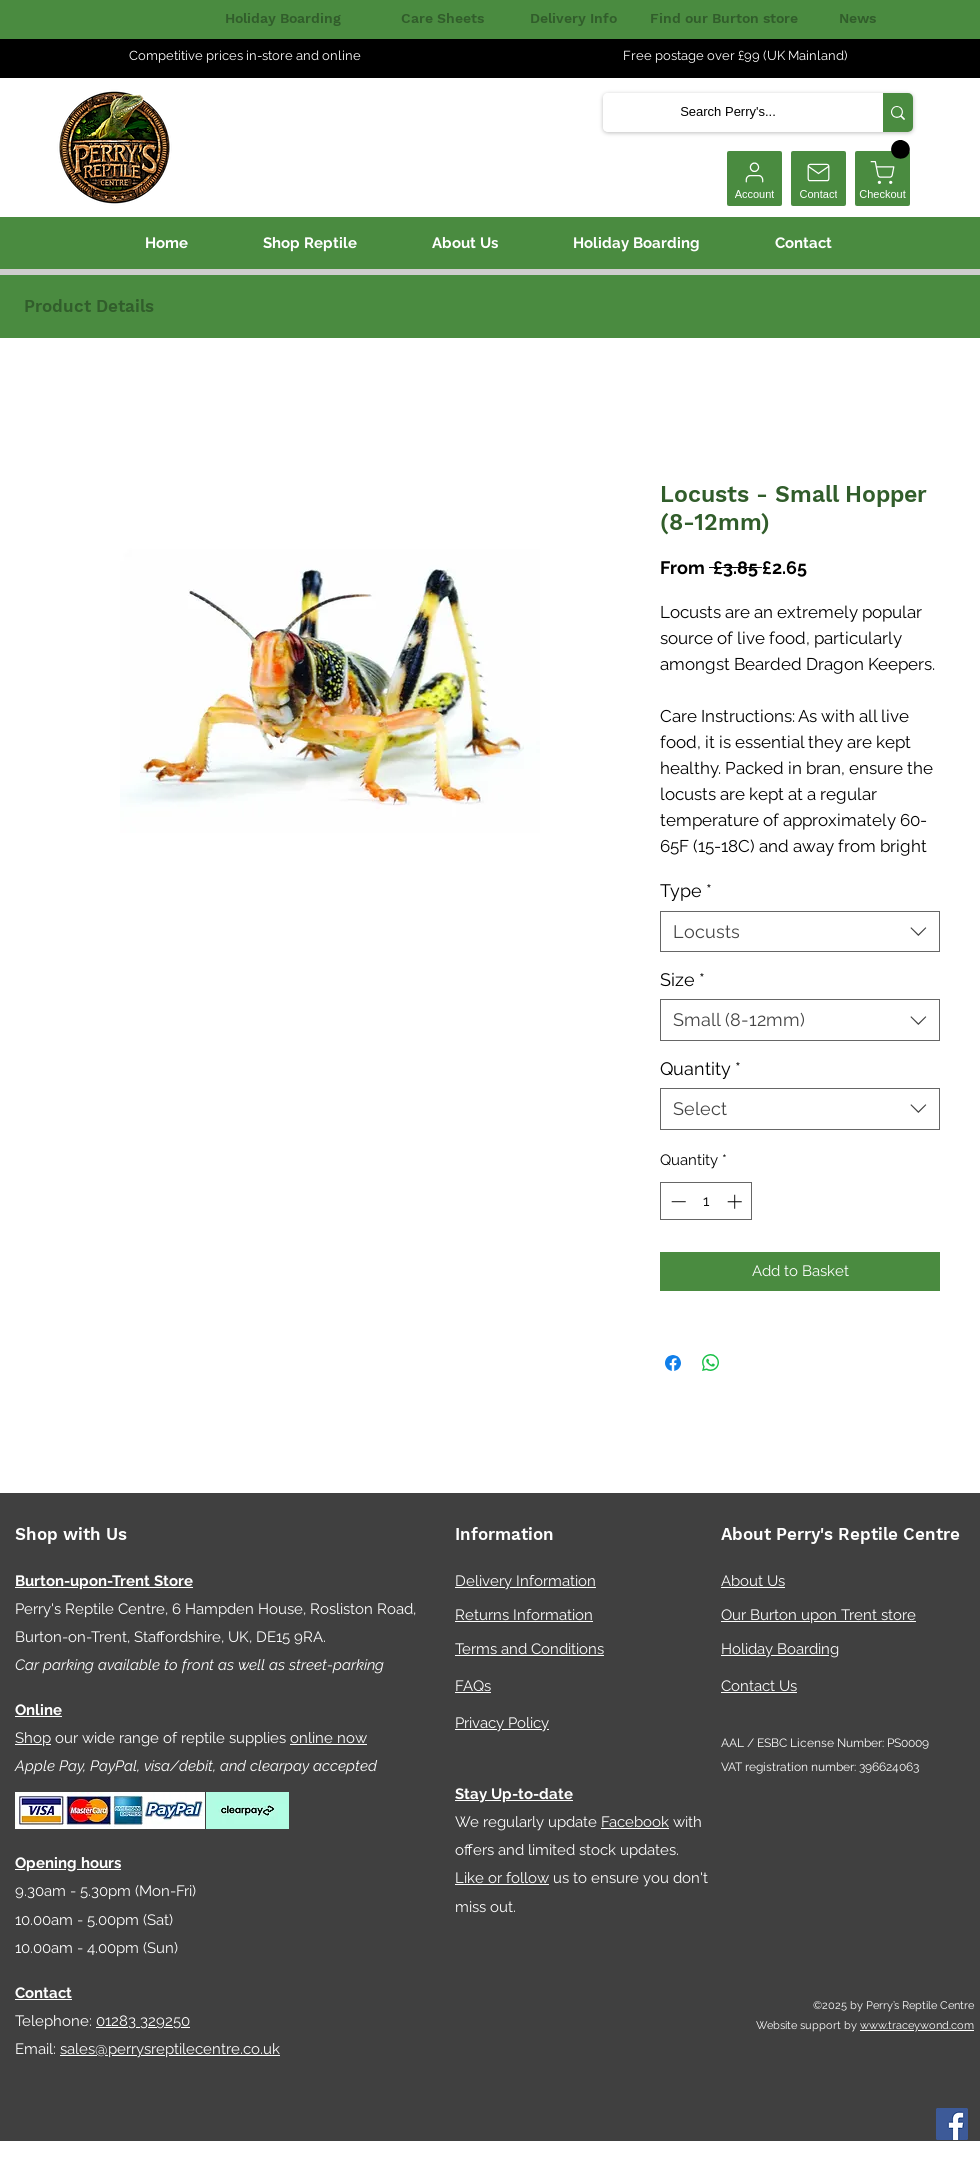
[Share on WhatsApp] (711, 1363)
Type (686, 890)
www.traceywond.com (917, 2025)
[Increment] (736, 1201)
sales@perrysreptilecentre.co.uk (170, 2049)
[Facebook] (952, 2124)
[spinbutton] (706, 1201)
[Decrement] (676, 1201)
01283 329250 (143, 2021)
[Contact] (818, 178)
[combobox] (800, 931)
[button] (900, 149)
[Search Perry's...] (728, 112)
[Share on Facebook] (673, 1363)
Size (682, 979)
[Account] (754, 178)
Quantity (700, 1068)
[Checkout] (882, 178)
